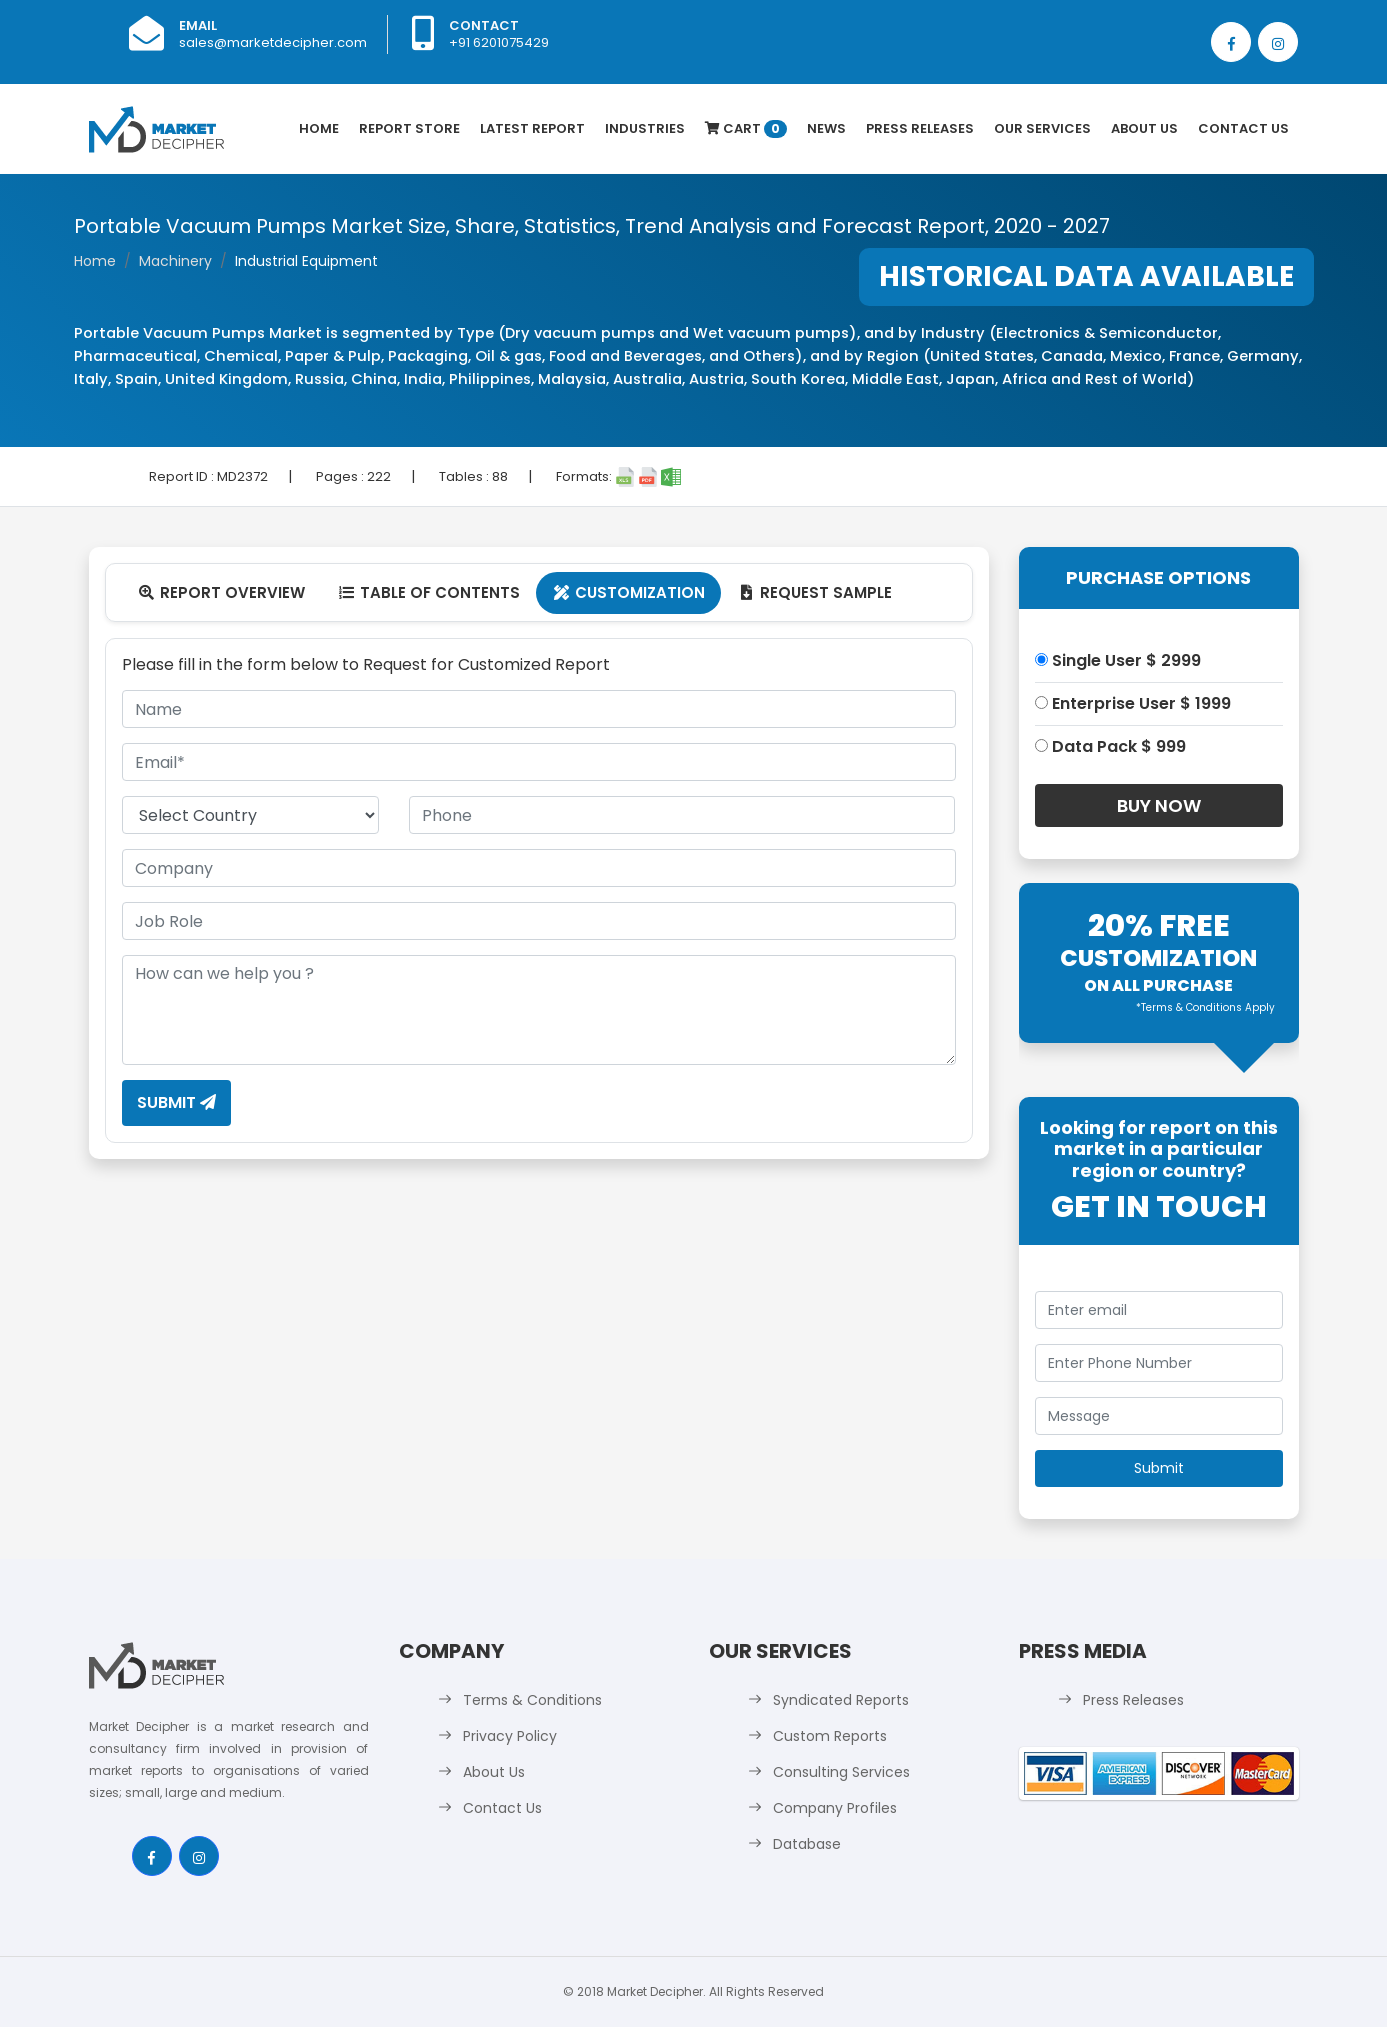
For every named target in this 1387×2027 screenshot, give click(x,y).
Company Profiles (835, 1808)
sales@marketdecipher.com (273, 42)
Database (807, 1844)
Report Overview (222, 592)
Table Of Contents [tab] (428, 592)
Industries (645, 128)
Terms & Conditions (532, 1700)
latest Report (532, 128)
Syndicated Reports (841, 1700)
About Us (1144, 128)
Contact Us (1243, 128)
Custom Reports (830, 1736)
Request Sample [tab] (814, 592)
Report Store (409, 128)
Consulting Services (841, 1772)
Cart (746, 128)
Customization (628, 592)
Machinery (175, 261)
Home (319, 128)
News (826, 128)
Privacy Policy (510, 1736)
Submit (176, 1102)
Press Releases (920, 128)
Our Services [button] (1042, 128)
